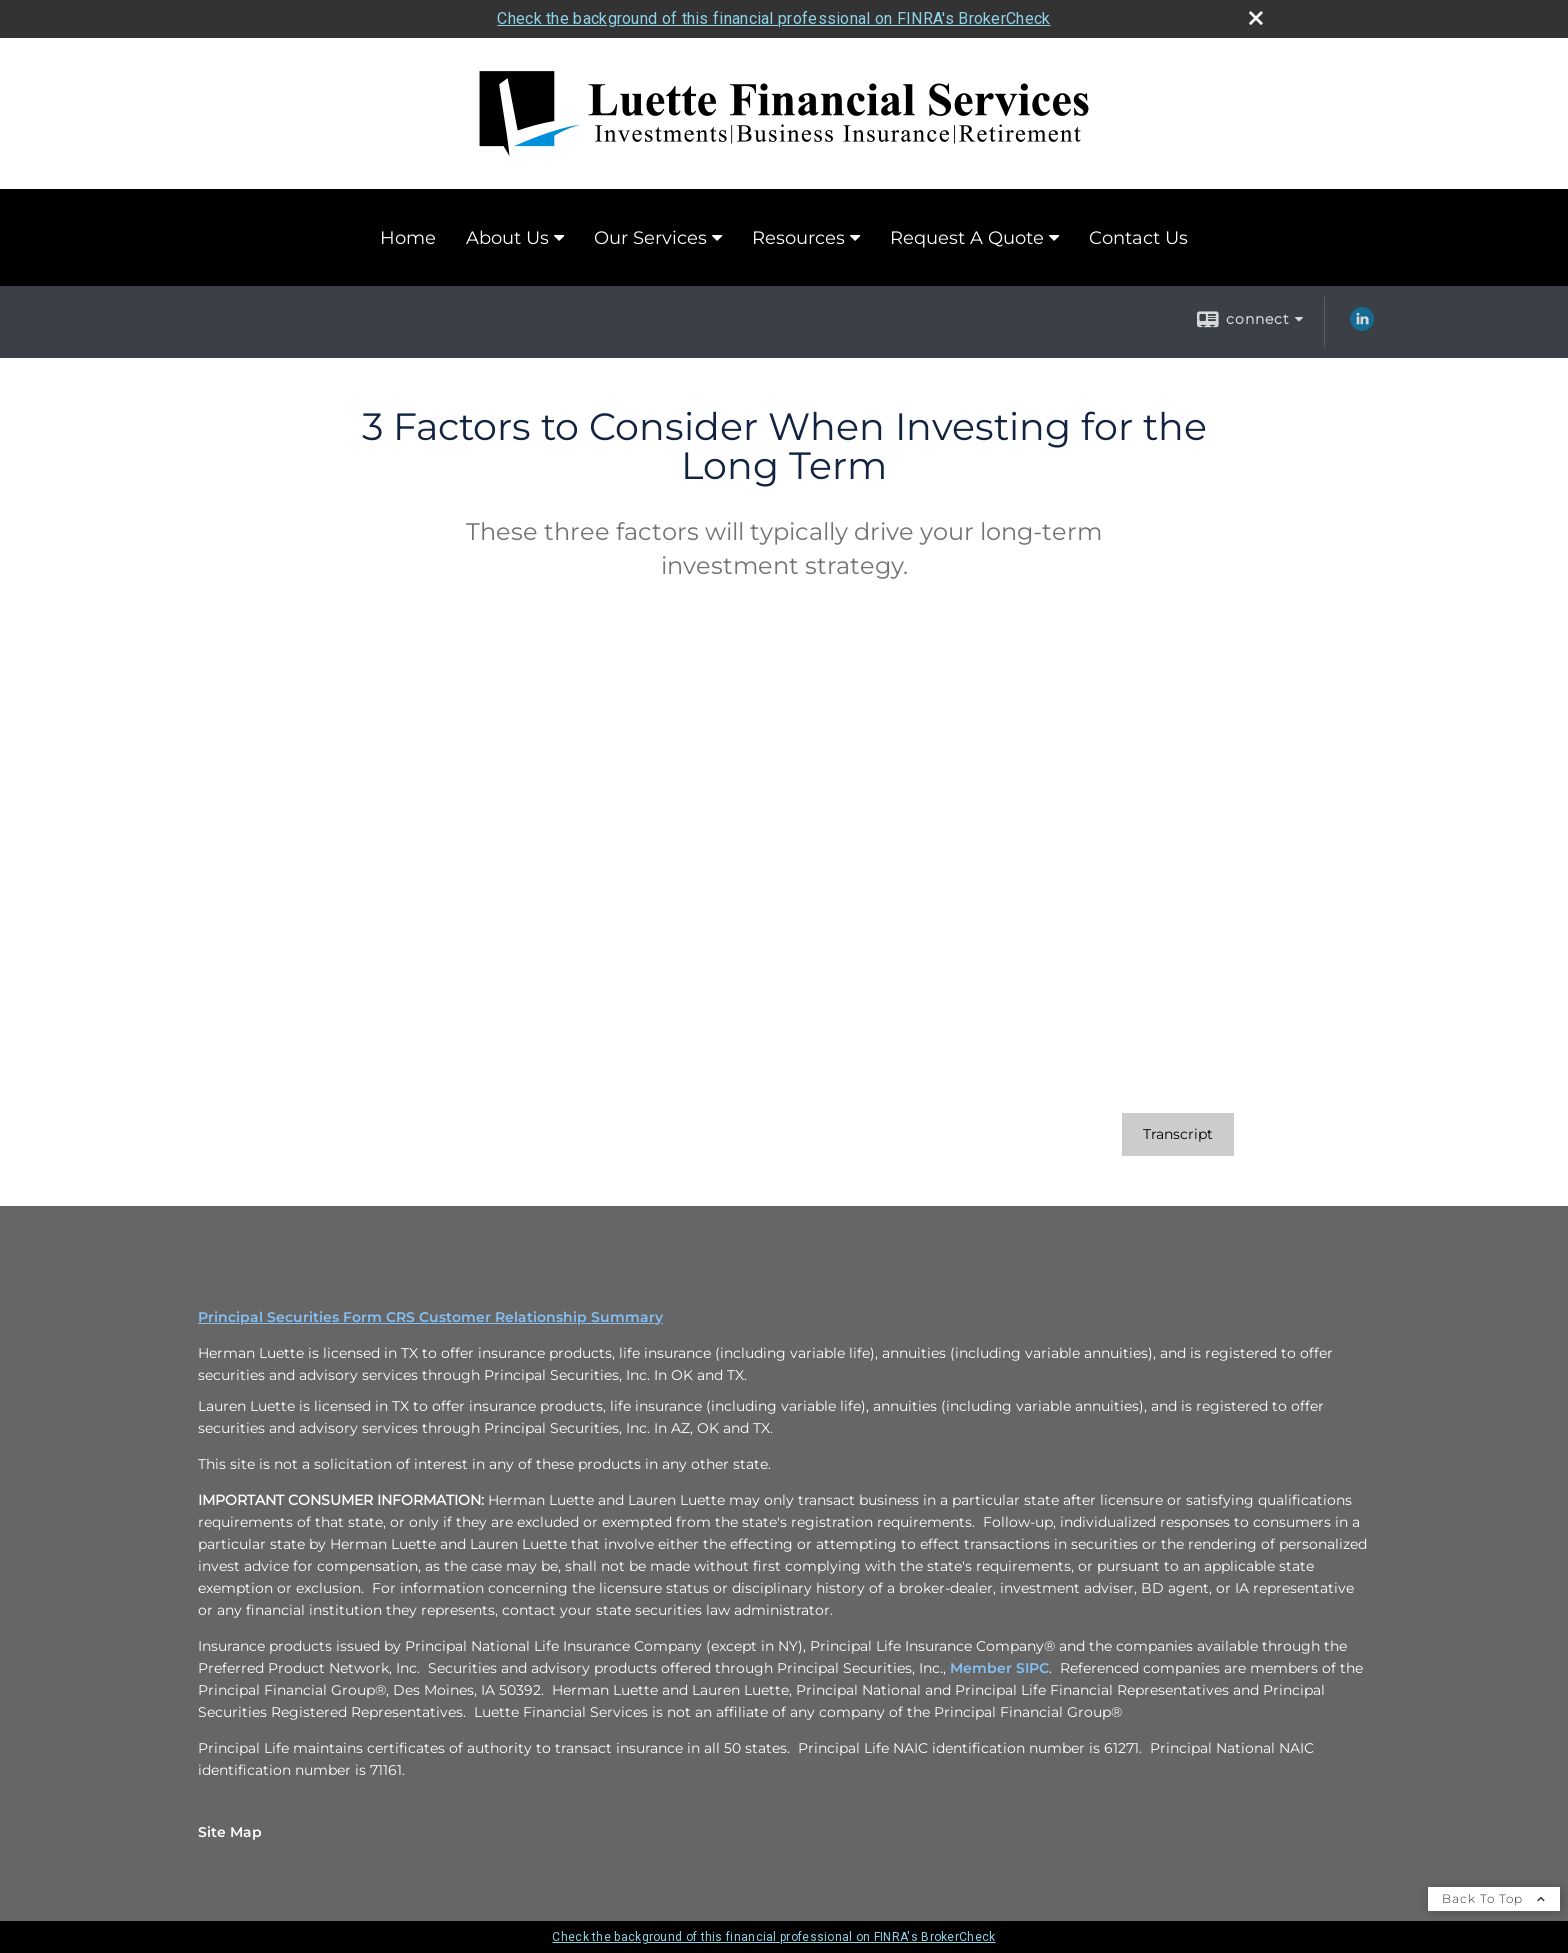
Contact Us (1138, 238)
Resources (798, 238)
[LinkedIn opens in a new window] (1362, 326)
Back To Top (1494, 1898)
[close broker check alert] (1256, 18)
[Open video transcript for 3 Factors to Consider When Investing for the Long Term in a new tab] (1178, 1134)
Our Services (650, 238)
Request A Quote (967, 238)
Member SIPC (999, 1668)
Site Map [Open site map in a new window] (230, 1832)
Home (408, 238)
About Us (507, 238)
